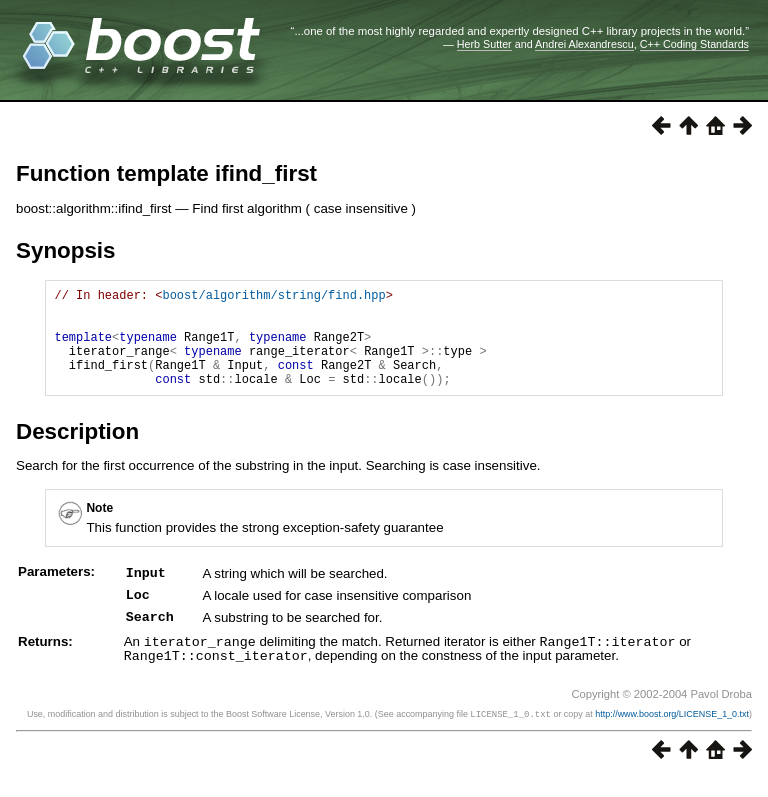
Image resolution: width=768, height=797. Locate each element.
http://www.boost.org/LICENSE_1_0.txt (672, 733)
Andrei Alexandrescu (584, 44)
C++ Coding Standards (694, 44)
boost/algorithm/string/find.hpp (273, 297)
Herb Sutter (484, 44)
